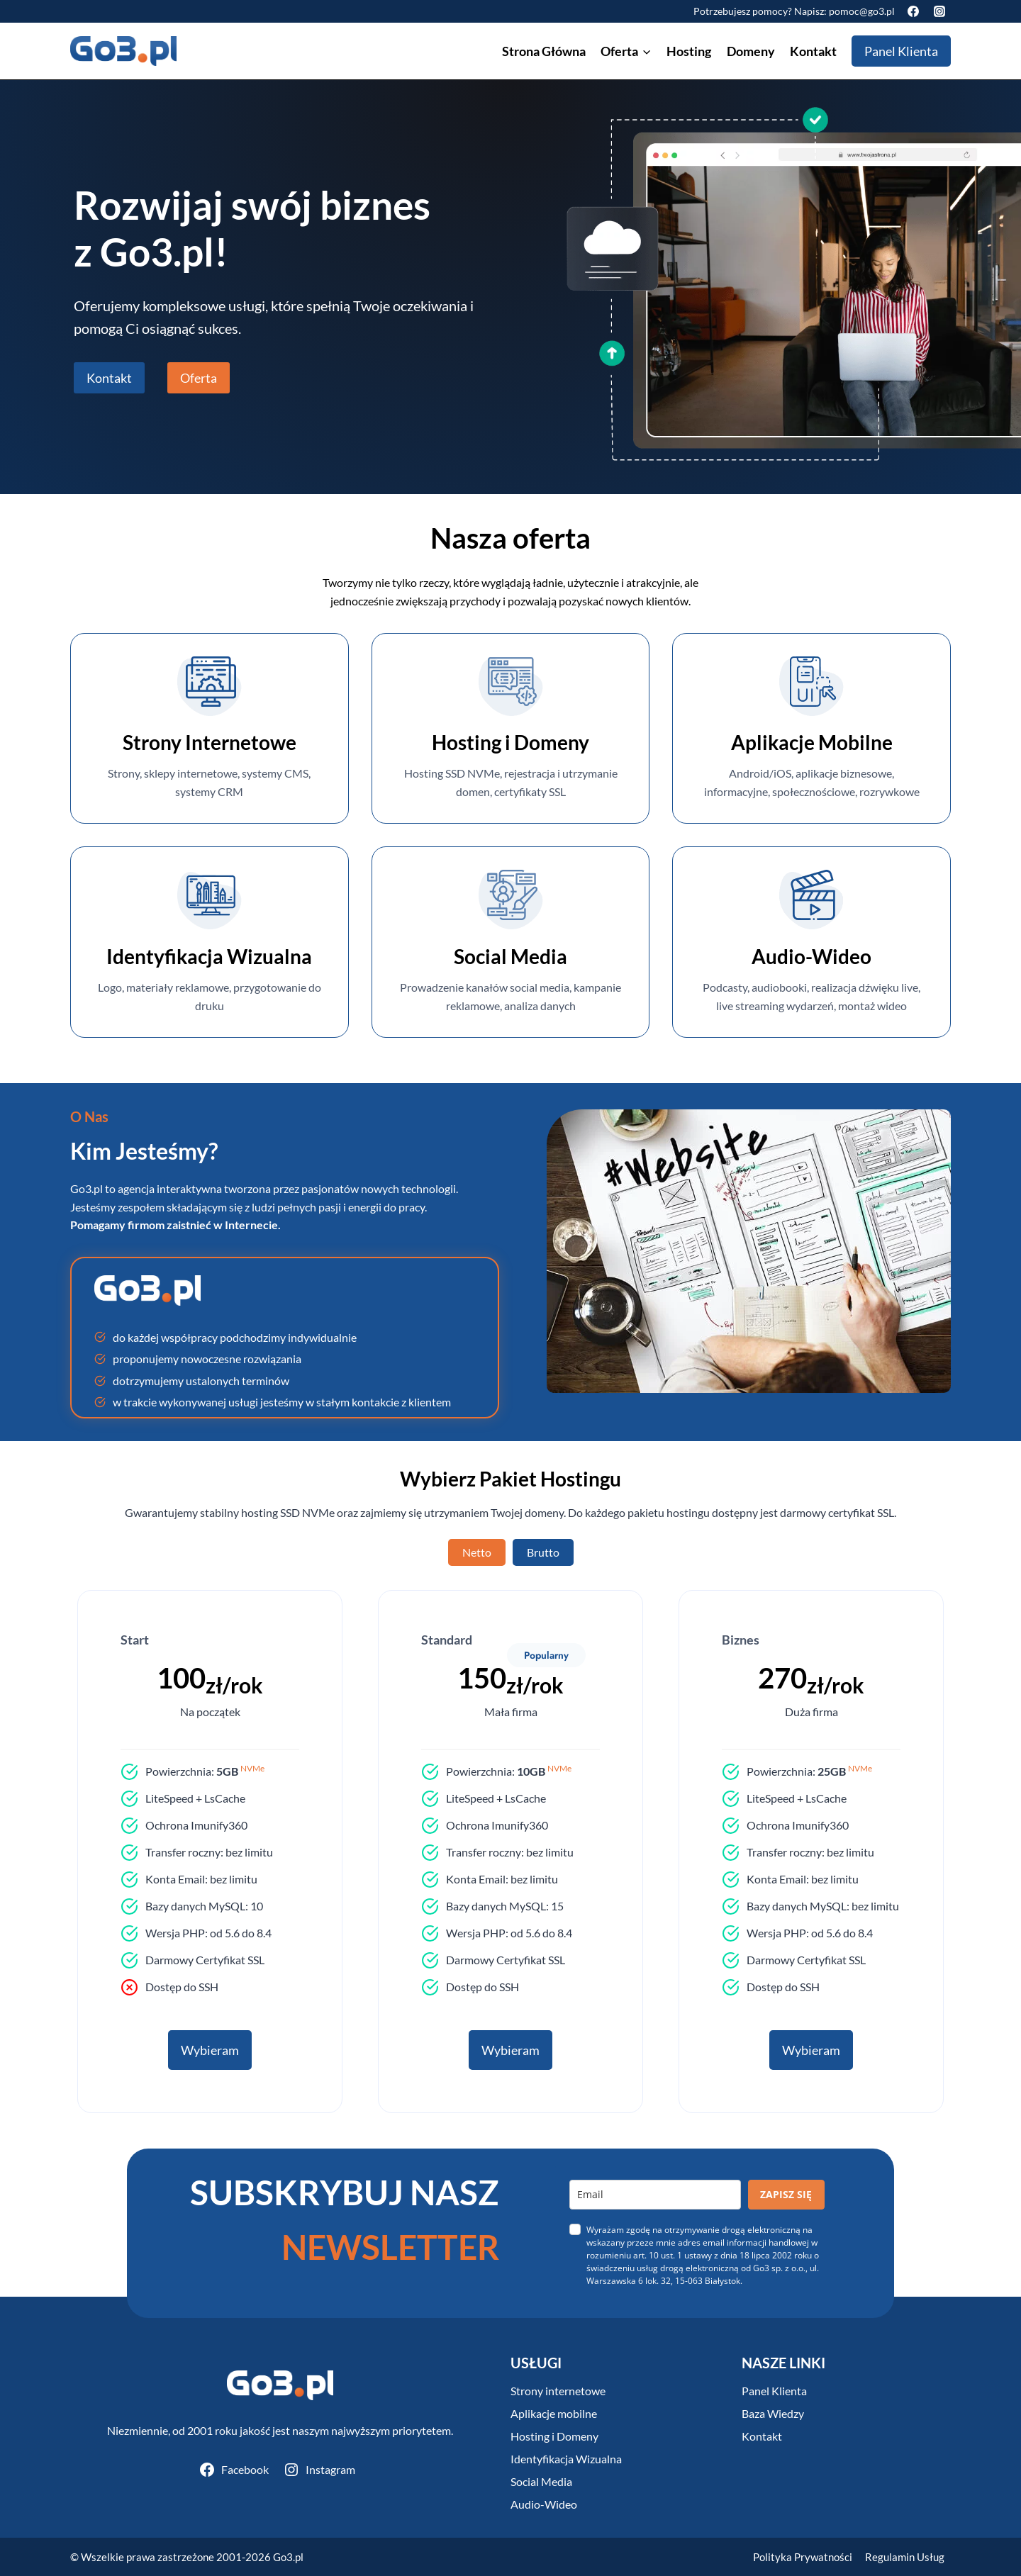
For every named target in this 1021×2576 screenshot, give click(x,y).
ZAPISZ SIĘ (786, 2194)
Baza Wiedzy (773, 2413)
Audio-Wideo (543, 2504)
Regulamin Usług (904, 2556)
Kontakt (813, 51)
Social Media (541, 2481)
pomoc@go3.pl (862, 11)
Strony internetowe (558, 2390)
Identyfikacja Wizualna (566, 2458)
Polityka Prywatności (802, 2556)
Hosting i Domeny (554, 2436)
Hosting (688, 51)
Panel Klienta (901, 51)
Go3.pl (288, 2556)
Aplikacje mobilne (553, 2413)
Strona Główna (544, 51)
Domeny (751, 51)
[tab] (477, 1552)
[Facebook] (913, 11)
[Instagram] (939, 11)
